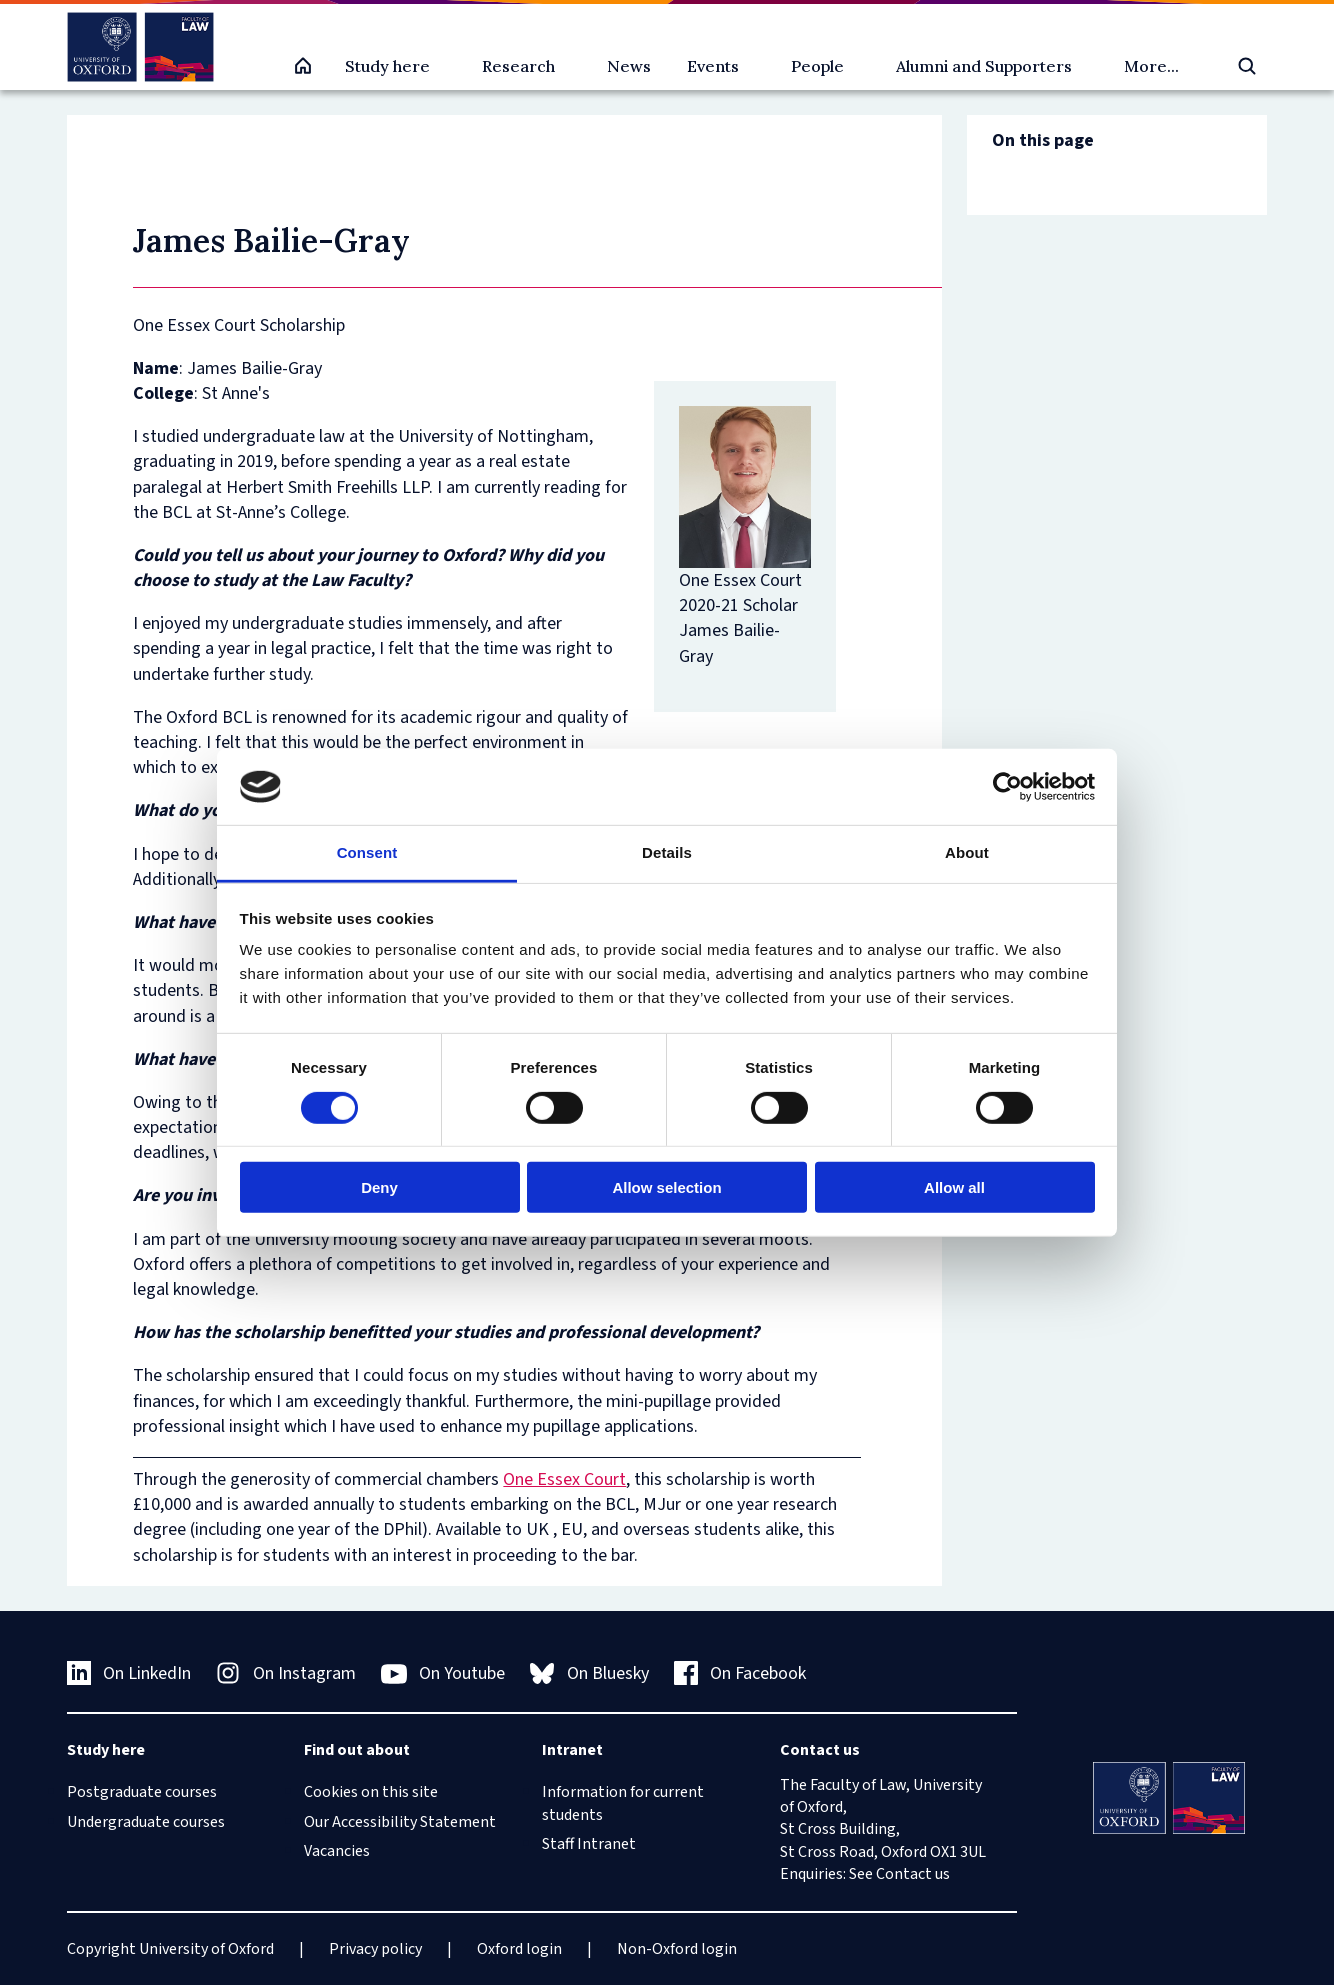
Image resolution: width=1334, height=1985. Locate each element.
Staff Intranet (589, 1844)
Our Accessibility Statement (400, 1822)
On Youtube (443, 1674)
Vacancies (337, 1851)
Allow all (954, 1187)
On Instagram (286, 1673)
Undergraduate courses (146, 1822)
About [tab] (967, 852)
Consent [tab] (367, 852)
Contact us (913, 1874)
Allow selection (666, 1187)
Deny (379, 1187)
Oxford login (519, 1949)
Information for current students (623, 1803)
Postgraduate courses (142, 1792)
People (817, 66)
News (629, 66)
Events (713, 66)
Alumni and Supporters (984, 66)
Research (518, 66)
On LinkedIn (129, 1673)
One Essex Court (564, 1479)
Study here (387, 66)
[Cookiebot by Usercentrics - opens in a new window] (1007, 787)
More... (1151, 66)
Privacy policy (375, 1949)
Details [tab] (667, 852)
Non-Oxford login (677, 1949)
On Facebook (740, 1673)
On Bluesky (589, 1673)
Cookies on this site (371, 1792)
